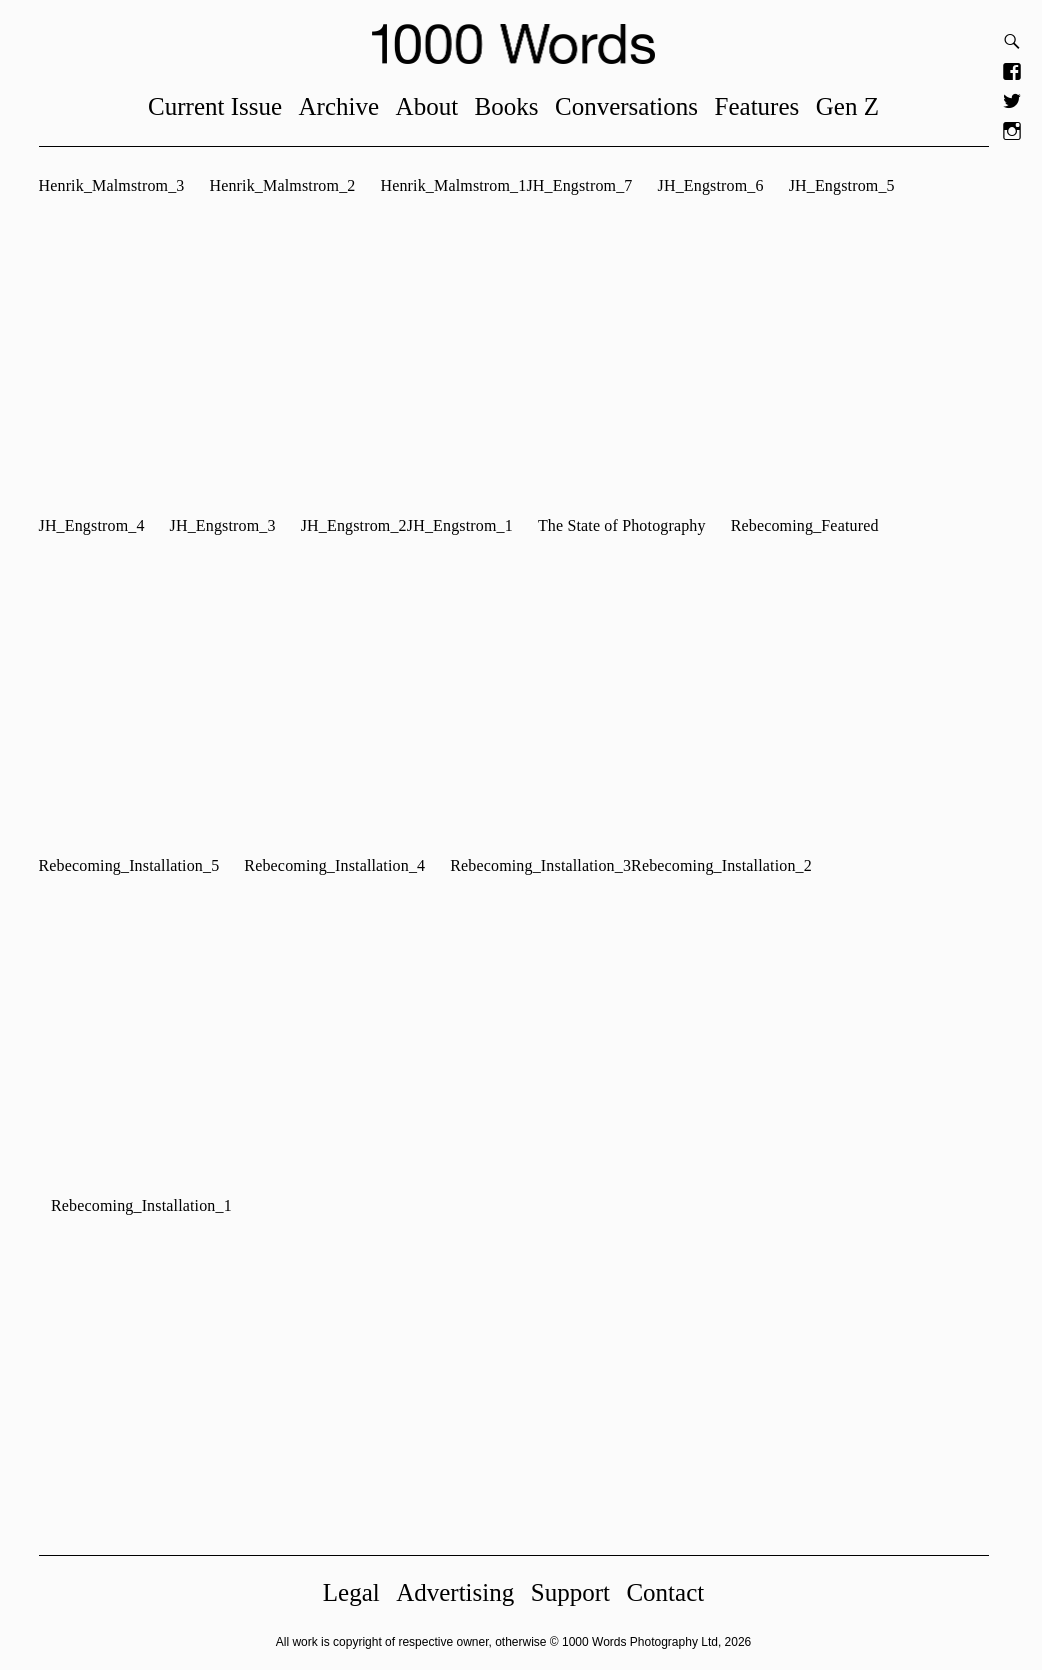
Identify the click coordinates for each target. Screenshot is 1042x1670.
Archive (346, 106)
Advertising (463, 1592)
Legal (358, 1592)
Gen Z (854, 106)
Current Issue (223, 106)
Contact (673, 1592)
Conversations (634, 106)
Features (764, 106)
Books (514, 106)
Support (577, 1592)
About (434, 106)
